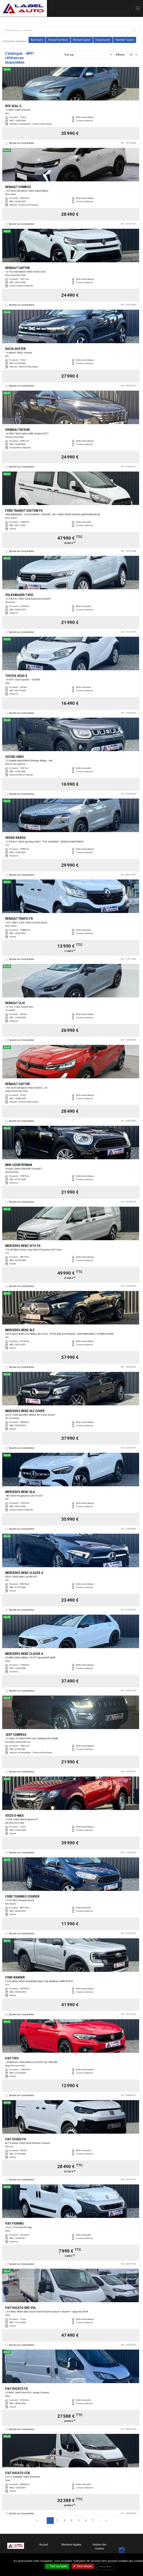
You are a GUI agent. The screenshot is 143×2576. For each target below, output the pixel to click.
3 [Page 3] (64, 2520)
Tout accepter (57, 2566)
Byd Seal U (37, 39)
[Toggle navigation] (138, 8)
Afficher (120, 54)
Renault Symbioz (58, 39)
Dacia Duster (103, 39)
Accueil (43, 2544)
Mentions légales (71, 2544)
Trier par (69, 54)
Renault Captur (82, 39)
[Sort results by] (94, 54)
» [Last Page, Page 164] (106, 2520)
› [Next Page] (99, 2520)
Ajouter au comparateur (21, 143)
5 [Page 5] (79, 2520)
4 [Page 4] (71, 2520)
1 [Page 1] (50, 2520)
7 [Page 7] (93, 2520)
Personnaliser (105, 2566)
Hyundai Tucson (124, 39)
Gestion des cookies (99, 2546)
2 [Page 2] (57, 2520)
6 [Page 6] (86, 2520)
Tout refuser (82, 2566)
